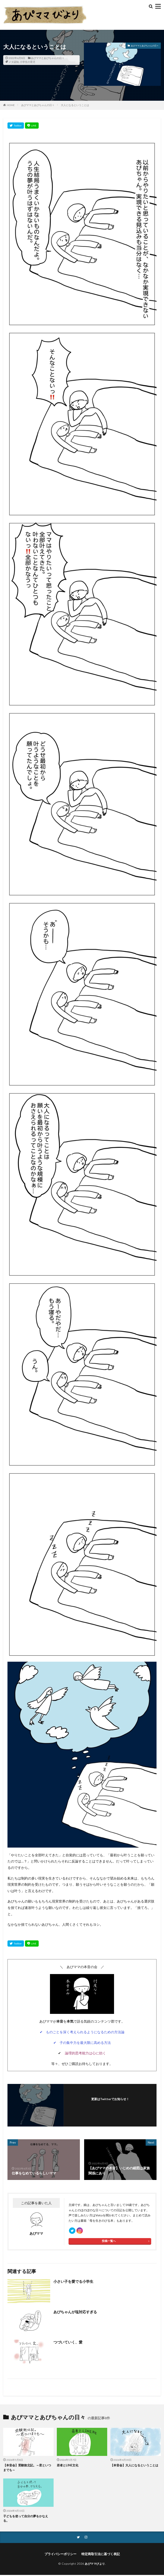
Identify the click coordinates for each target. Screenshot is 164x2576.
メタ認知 (14, 61)
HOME (11, 105)
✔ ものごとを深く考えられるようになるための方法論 (82, 2032)
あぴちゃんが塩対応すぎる (73, 2314)
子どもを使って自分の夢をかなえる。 (25, 2520)
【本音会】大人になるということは (134, 2467)
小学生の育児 (27, 61)
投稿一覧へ (108, 2242)
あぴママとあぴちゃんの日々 (47, 58)
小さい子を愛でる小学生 (72, 2283)
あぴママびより (95, 2565)
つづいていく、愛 (67, 2344)
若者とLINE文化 (67, 2467)
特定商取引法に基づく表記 (99, 2555)
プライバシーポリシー (62, 2555)
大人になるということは (75, 105)
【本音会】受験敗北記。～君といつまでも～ (27, 2469)
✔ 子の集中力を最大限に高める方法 (82, 2042)
